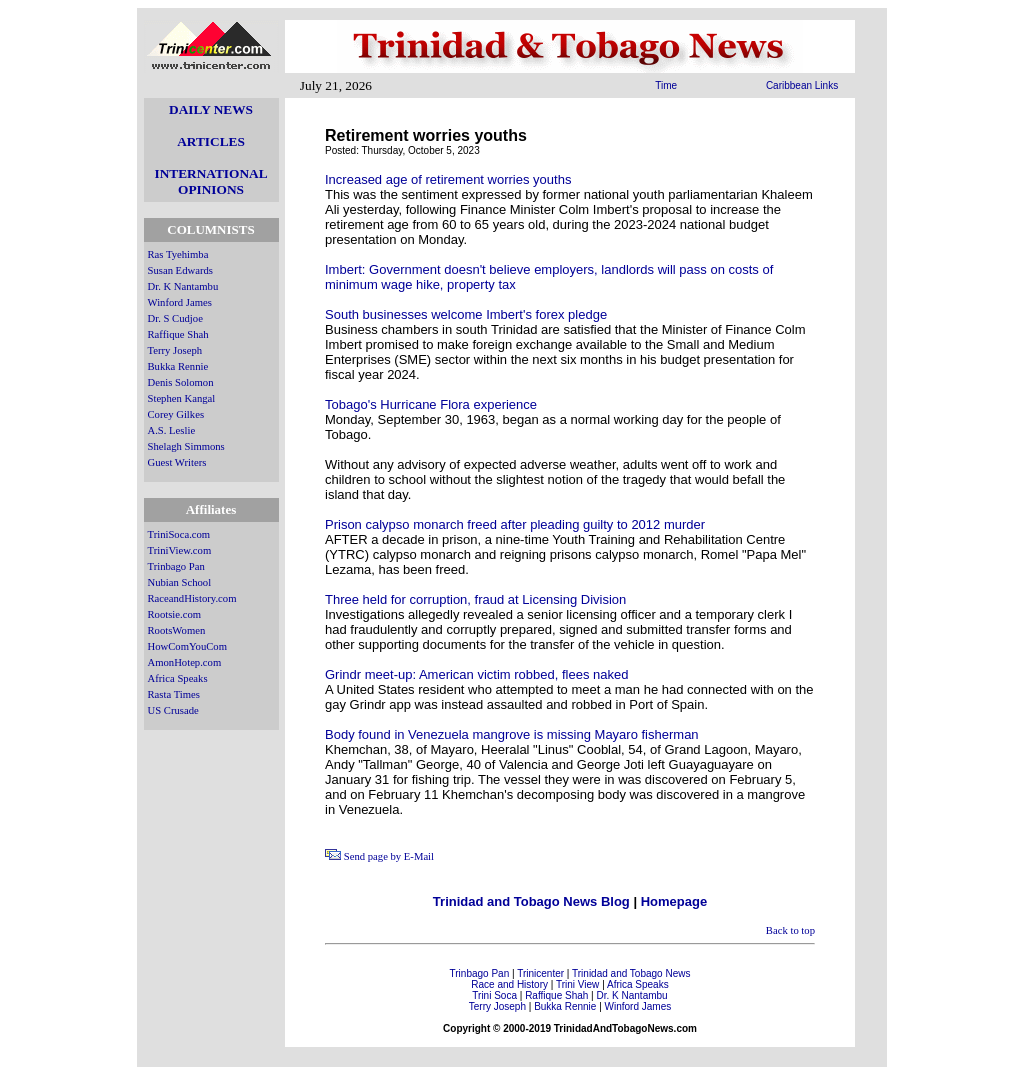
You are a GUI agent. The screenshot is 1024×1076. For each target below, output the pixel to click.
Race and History (509, 984)
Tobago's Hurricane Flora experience (431, 404)
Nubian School (180, 582)
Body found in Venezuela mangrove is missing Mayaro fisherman (512, 734)
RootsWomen (177, 630)
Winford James (180, 302)
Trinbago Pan (176, 566)
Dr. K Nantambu (183, 286)
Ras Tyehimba (178, 254)
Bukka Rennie (178, 366)
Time (666, 85)
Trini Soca (494, 995)
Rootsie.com (175, 614)
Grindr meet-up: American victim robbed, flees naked (476, 674)
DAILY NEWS (211, 109)
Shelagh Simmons (186, 446)
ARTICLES (211, 141)
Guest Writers (177, 462)
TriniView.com (180, 550)
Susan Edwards (180, 270)
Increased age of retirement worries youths (448, 179)
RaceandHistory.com (192, 598)
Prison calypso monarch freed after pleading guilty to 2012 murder (515, 524)
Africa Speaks (178, 678)
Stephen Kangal (182, 398)
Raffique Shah (178, 334)
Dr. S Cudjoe (175, 318)
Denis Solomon (181, 382)
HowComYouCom (187, 646)
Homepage (674, 901)
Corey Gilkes (176, 414)
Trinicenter (540, 973)
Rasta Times (174, 694)
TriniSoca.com (179, 534)
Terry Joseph (175, 350)
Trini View (577, 984)
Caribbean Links (802, 85)
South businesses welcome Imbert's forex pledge (466, 314)
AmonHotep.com (185, 662)
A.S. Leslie (172, 430)
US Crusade (173, 710)
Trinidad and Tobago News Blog (531, 901)
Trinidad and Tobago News (631, 973)
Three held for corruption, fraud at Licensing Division (475, 599)
